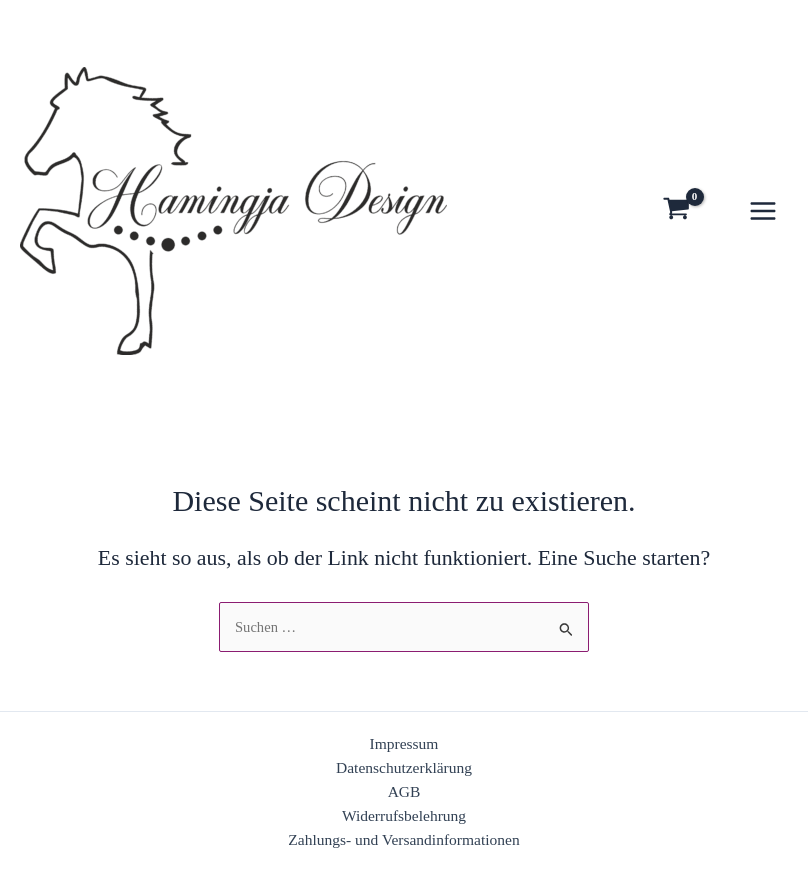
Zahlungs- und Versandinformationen (403, 839)
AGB (404, 791)
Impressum (404, 743)
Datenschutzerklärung (404, 767)
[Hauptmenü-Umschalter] (763, 211)
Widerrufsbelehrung (404, 815)
